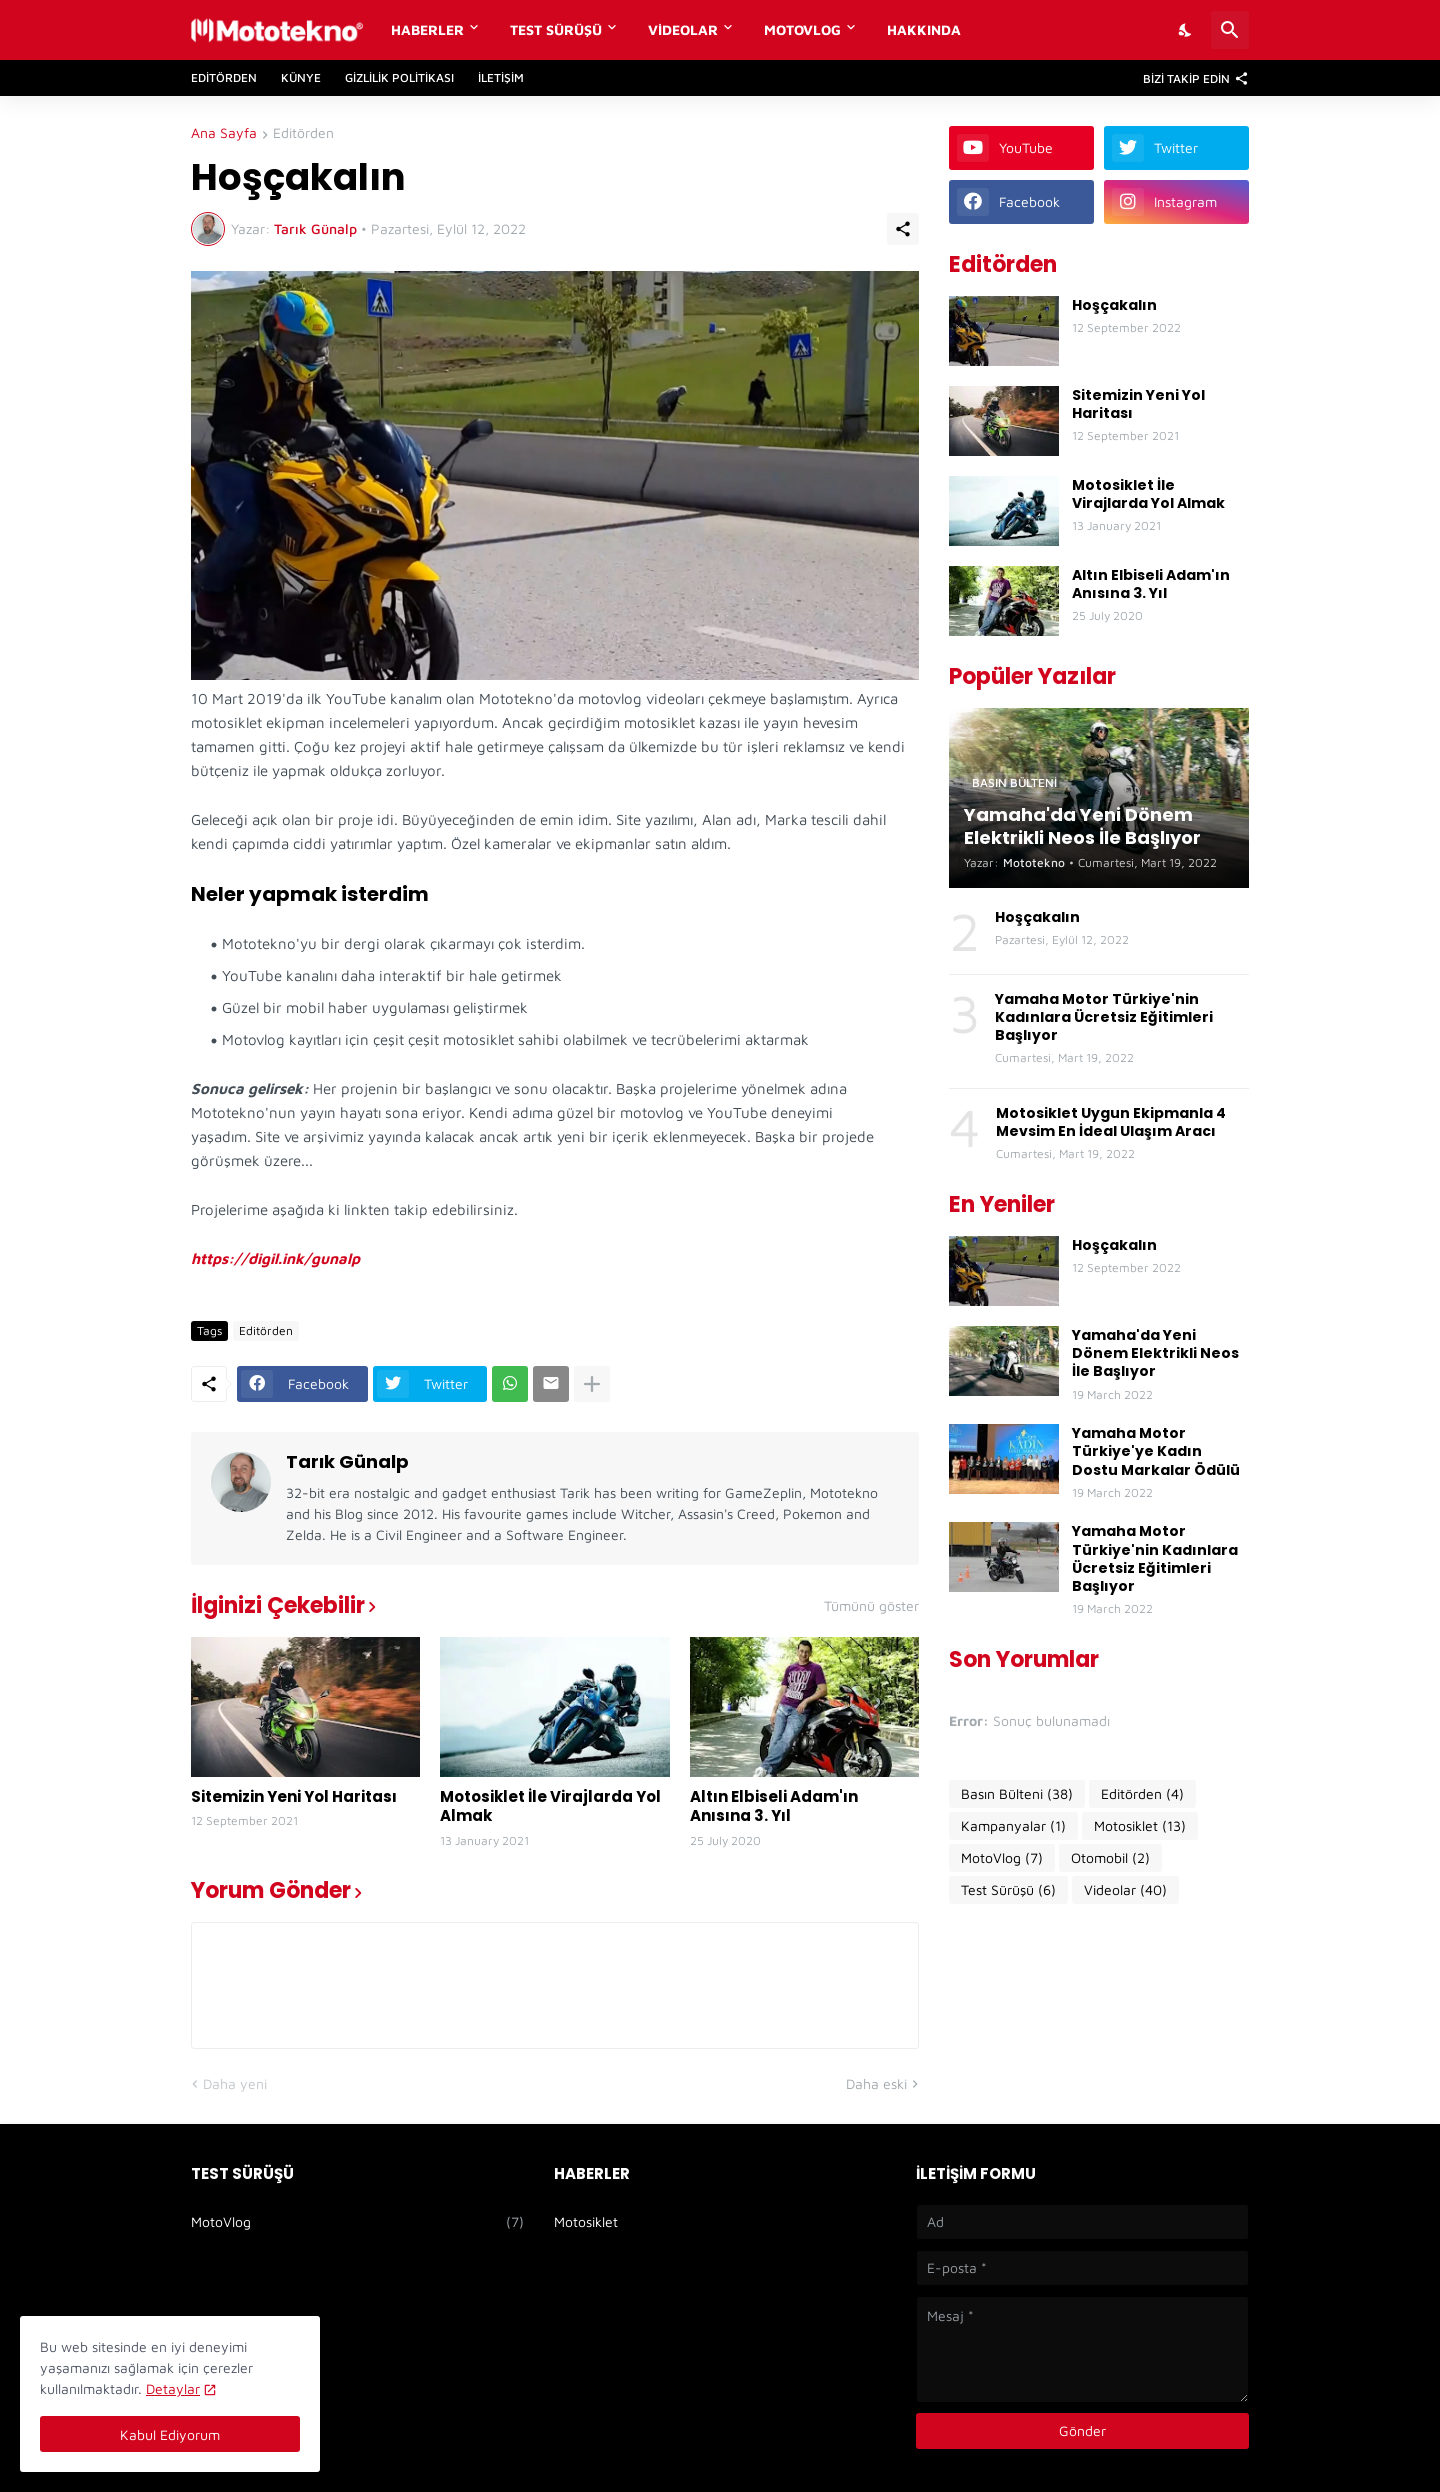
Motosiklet (1140, 1826)
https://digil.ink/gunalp (275, 1258)
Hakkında (924, 29)
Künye (301, 77)
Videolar (683, 29)
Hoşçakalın (1114, 305)
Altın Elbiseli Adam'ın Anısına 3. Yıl (774, 1806)
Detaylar (173, 2388)
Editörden (224, 77)
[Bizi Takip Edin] (1191, 78)
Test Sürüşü (556, 29)
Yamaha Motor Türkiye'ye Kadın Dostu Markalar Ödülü (1156, 1451)
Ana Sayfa (224, 133)
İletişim (501, 77)
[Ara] (1230, 30)
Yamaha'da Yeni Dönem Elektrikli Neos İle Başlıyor (1155, 1353)
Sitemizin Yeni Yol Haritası (294, 1797)
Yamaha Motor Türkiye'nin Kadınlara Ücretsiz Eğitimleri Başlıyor (1104, 1017)
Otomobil (1110, 1858)
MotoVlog (802, 29)
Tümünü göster (871, 1606)
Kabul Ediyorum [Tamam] (170, 2434)
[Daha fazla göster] (592, 1384)
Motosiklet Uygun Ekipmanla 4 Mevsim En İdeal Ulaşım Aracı (1111, 1122)
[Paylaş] (903, 229)
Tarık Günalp (347, 1461)
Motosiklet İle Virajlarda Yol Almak (550, 1806)
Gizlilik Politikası (399, 77)
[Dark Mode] (1186, 30)
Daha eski (876, 2083)
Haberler (427, 29)
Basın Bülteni (1017, 1794)
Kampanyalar (1013, 1826)
